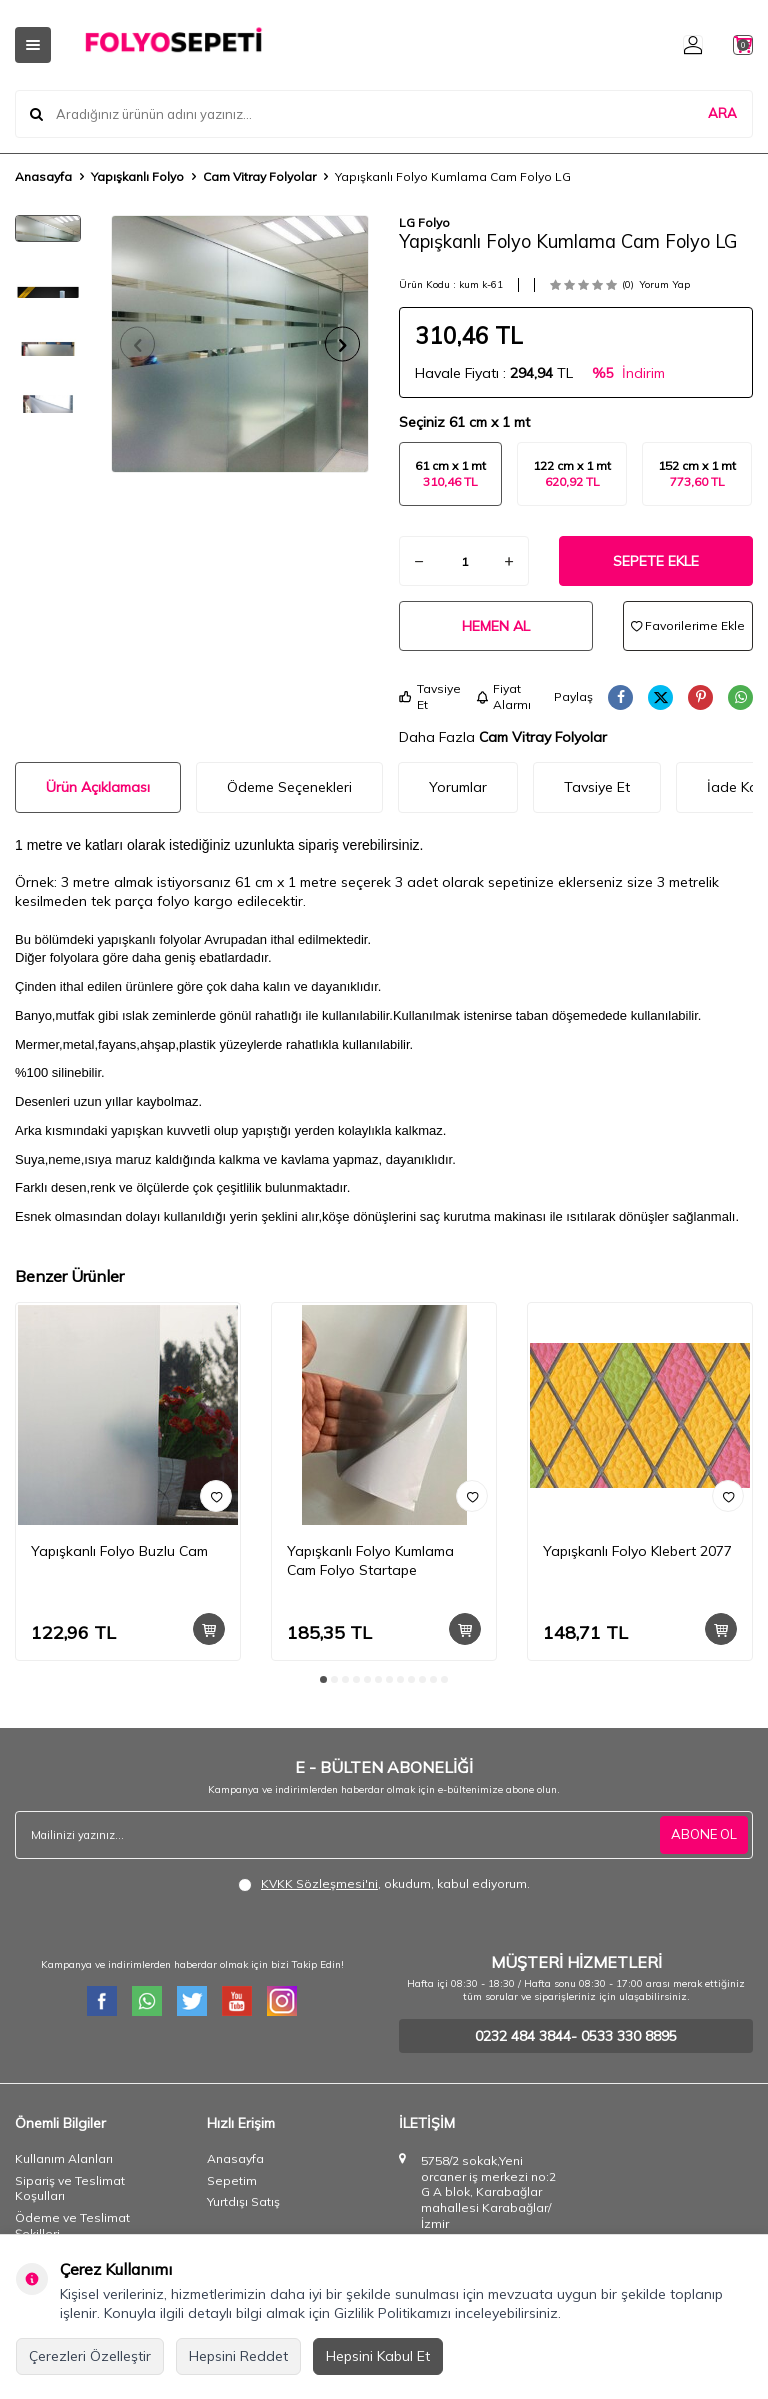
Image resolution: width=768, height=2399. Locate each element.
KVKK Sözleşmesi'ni (319, 1883)
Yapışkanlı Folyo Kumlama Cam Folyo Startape (370, 1560)
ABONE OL (702, 1835)
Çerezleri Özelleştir (90, 2356)
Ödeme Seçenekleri (289, 787)
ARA (722, 114)
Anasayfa (43, 176)
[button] (144, 344)
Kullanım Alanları (64, 2158)
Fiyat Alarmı (503, 696)
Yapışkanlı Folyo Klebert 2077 (637, 1551)
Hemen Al (496, 626)
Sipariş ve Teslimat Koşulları (70, 2188)
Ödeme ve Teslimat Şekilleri (72, 2225)
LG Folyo (424, 222)
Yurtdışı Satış (243, 2201)
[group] (240, 344)
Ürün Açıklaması (98, 787)
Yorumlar (458, 787)
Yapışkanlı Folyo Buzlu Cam (119, 1551)
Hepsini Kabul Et (378, 2356)
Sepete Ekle (656, 561)
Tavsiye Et (430, 696)
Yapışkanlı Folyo (137, 176)
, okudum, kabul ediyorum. (384, 1884)
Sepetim (232, 2180)
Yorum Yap (664, 284)
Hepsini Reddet (238, 2356)
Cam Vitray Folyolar (259, 176)
